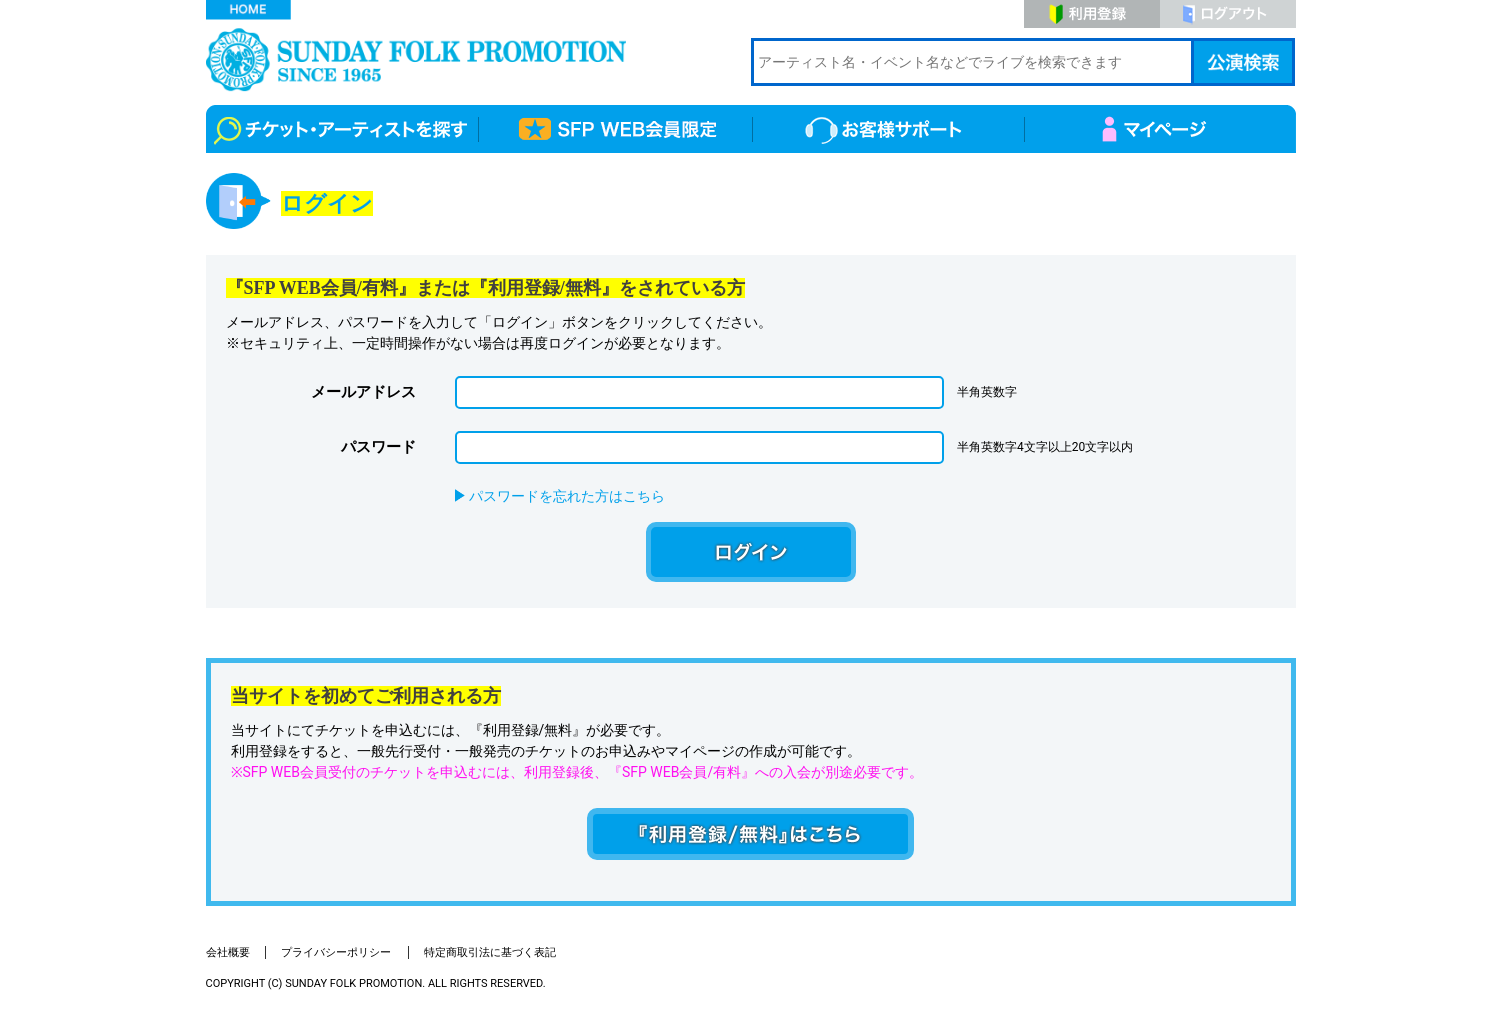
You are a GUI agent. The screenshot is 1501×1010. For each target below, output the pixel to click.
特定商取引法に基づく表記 (490, 952)
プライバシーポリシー (337, 952)
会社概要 (228, 952)
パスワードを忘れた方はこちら (567, 496)
